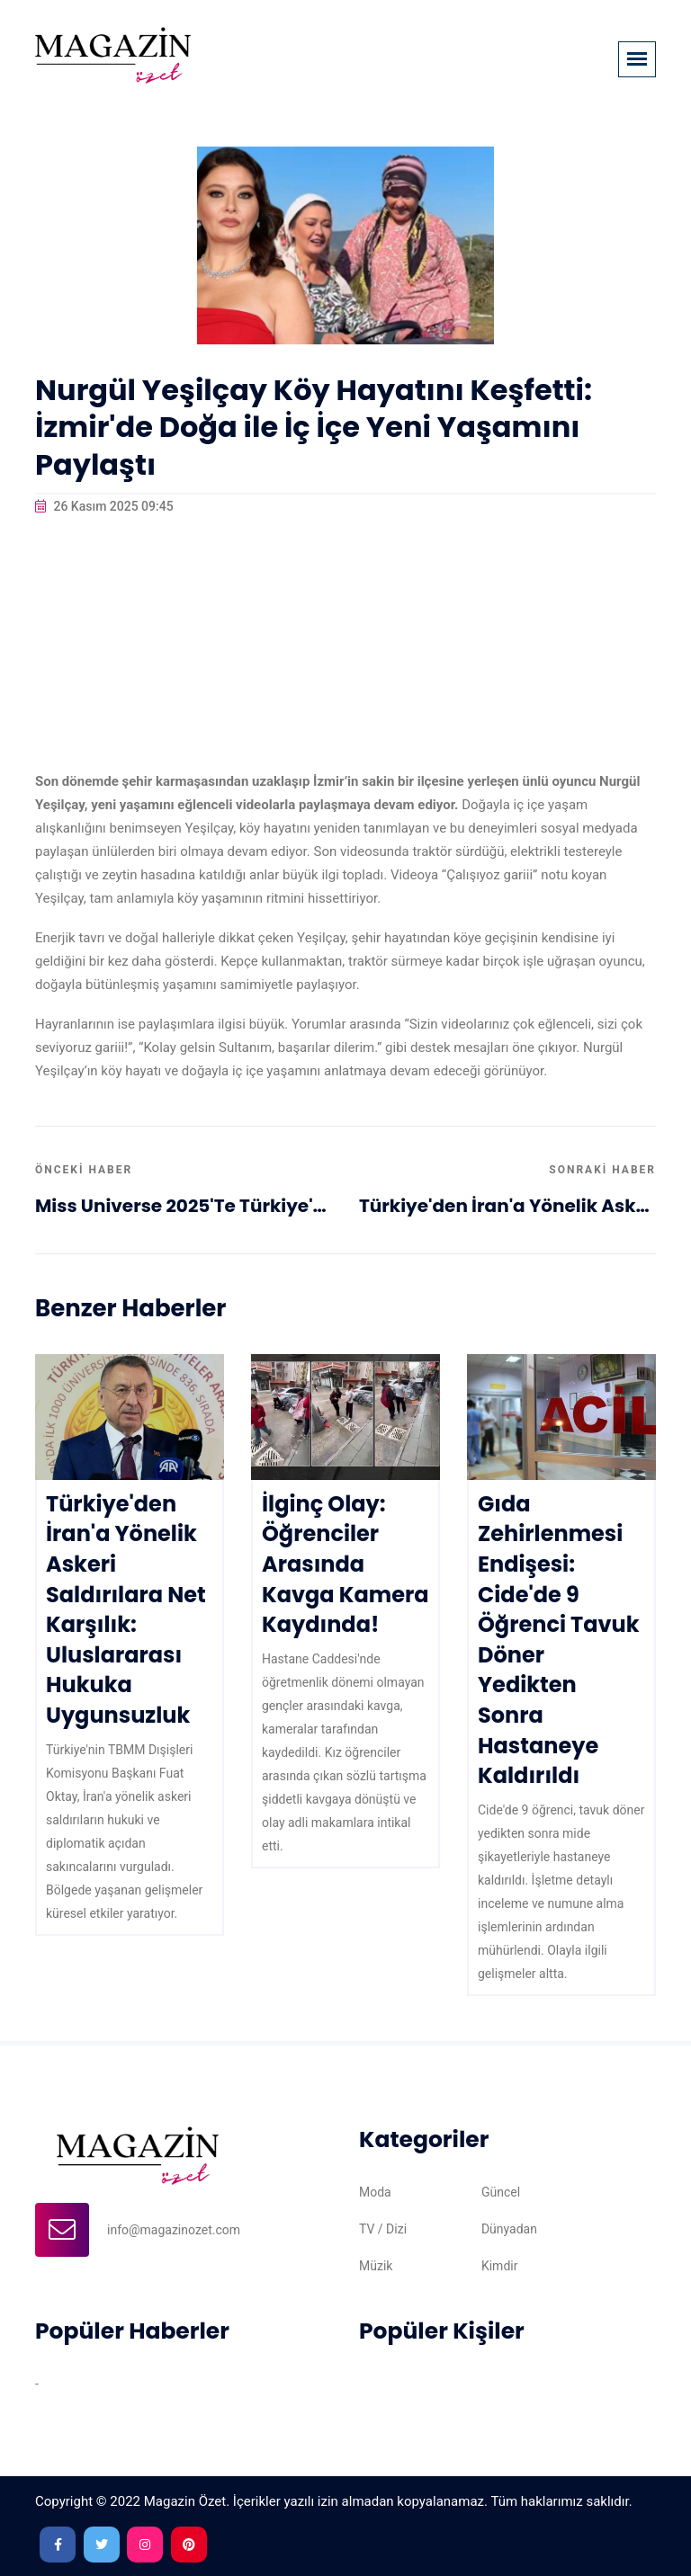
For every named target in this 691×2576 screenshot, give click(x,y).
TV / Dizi (383, 2229)
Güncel (500, 2192)
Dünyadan (509, 2229)
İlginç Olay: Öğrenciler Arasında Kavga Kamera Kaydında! (345, 1564)
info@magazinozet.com (173, 2230)
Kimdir (499, 2266)
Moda (375, 2192)
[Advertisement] (345, 644)
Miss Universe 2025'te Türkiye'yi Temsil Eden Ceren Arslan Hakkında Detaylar (183, 1206)
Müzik (375, 2266)
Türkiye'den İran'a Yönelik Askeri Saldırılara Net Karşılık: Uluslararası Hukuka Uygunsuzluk (507, 1206)
